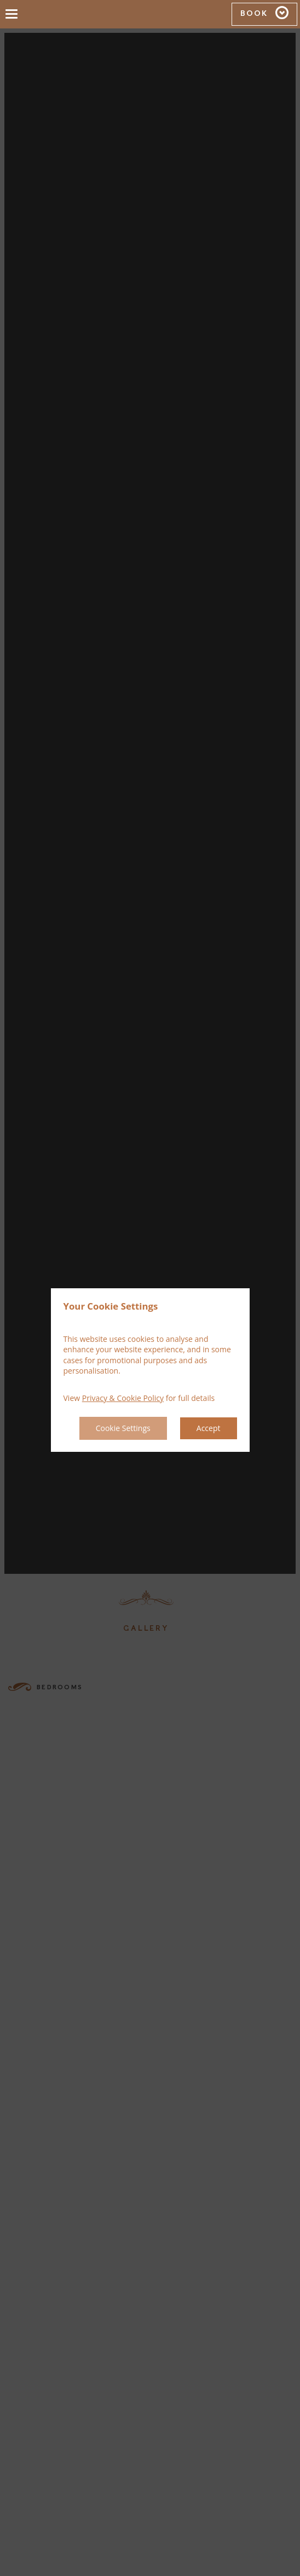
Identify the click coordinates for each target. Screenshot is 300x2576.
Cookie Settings (123, 1428)
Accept (209, 1428)
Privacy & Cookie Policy (123, 1398)
